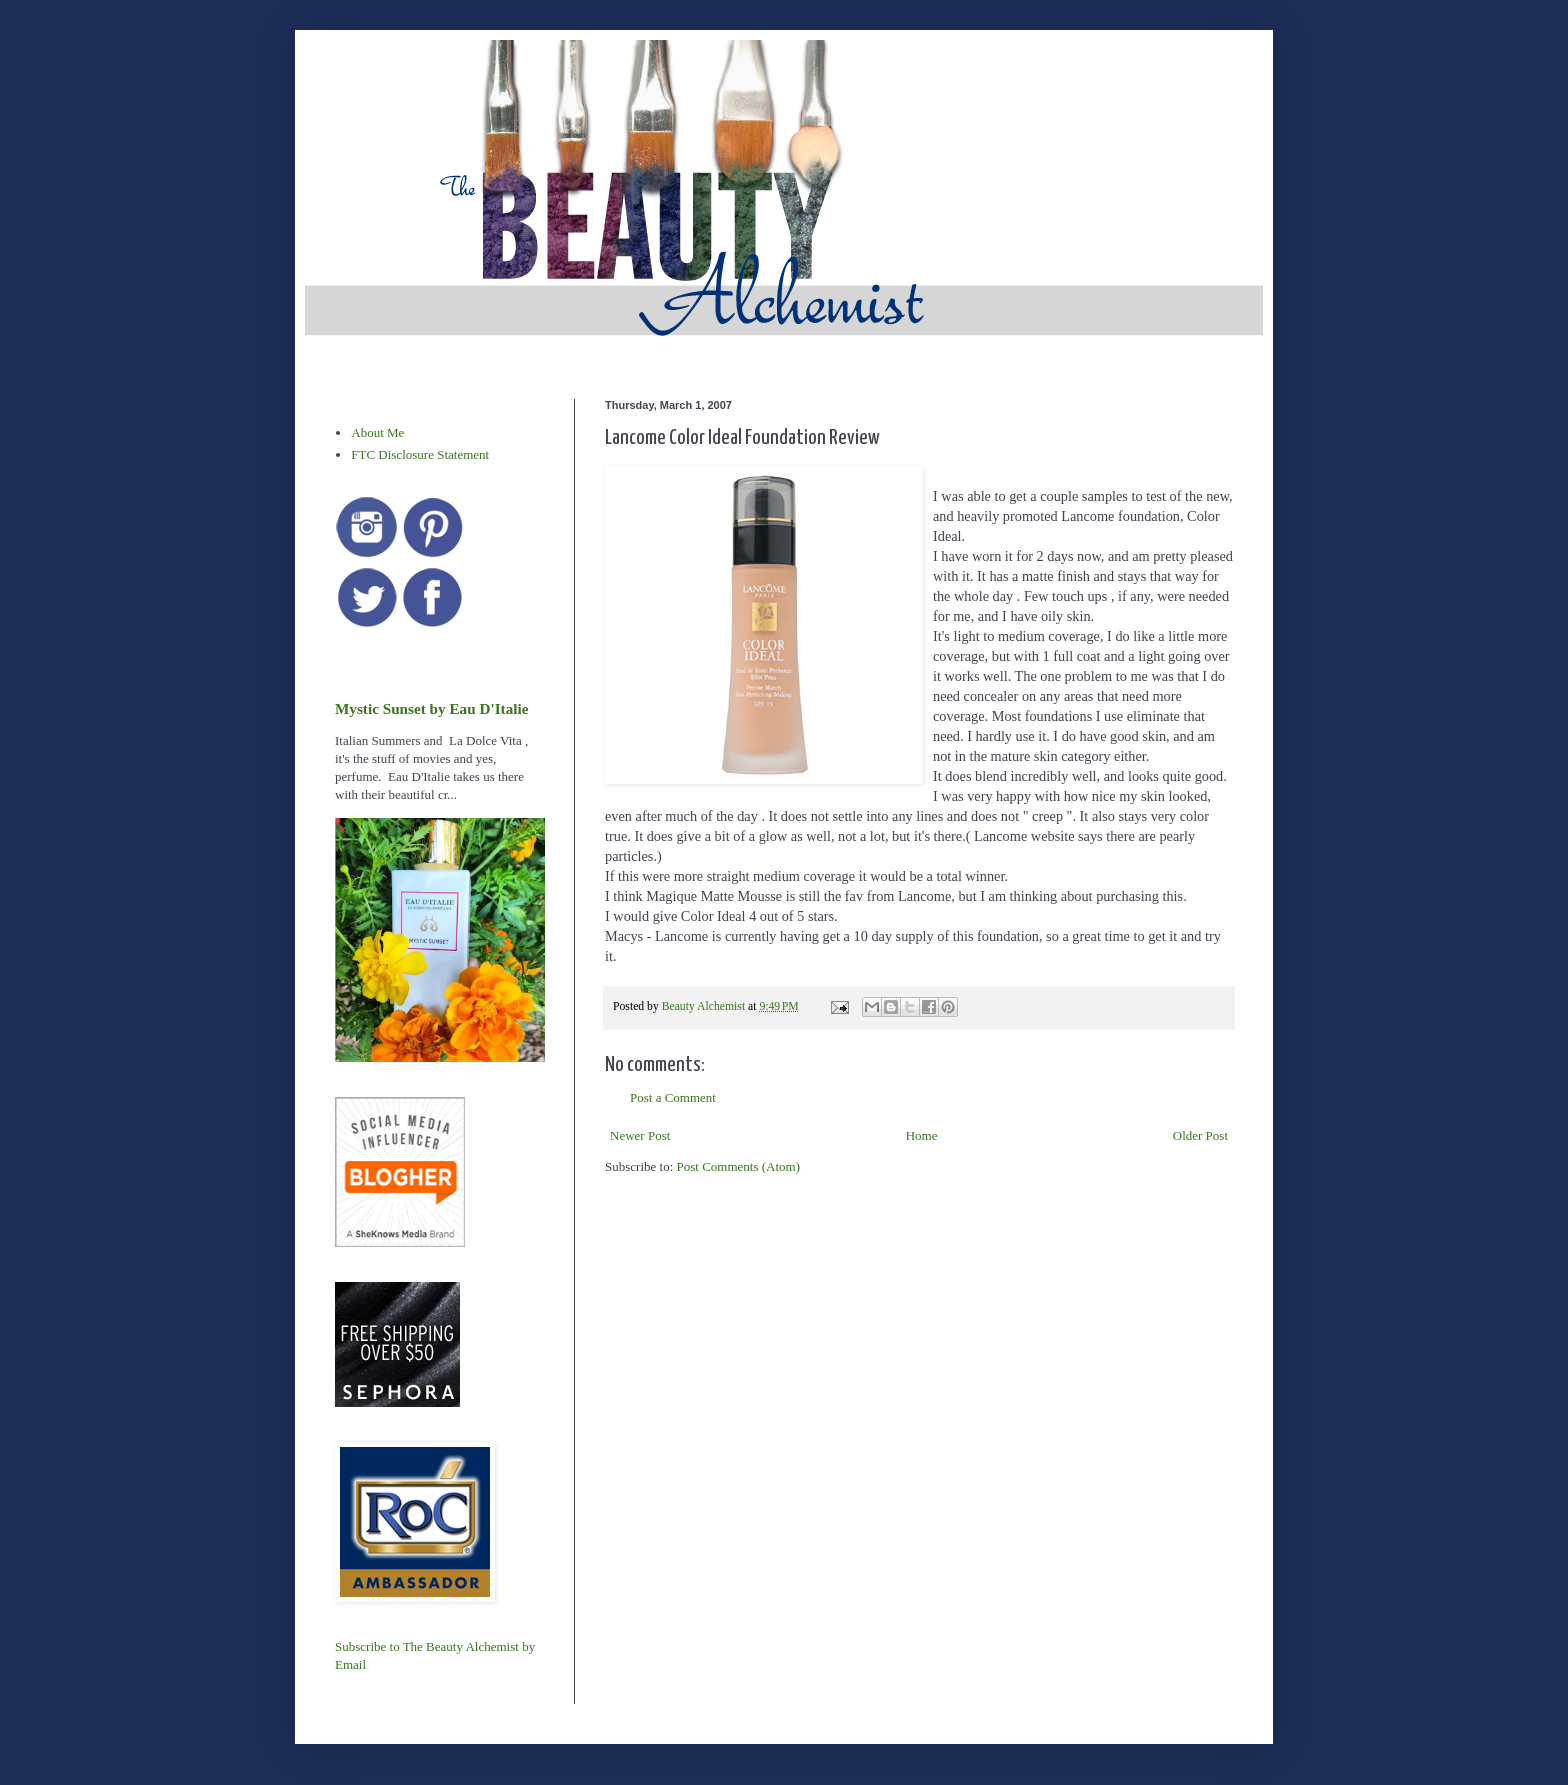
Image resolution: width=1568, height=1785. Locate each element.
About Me (377, 432)
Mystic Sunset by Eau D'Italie (431, 708)
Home (922, 1135)
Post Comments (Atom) (739, 1166)
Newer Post (640, 1135)
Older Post (1200, 1135)
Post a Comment (673, 1097)
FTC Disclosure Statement (420, 454)
